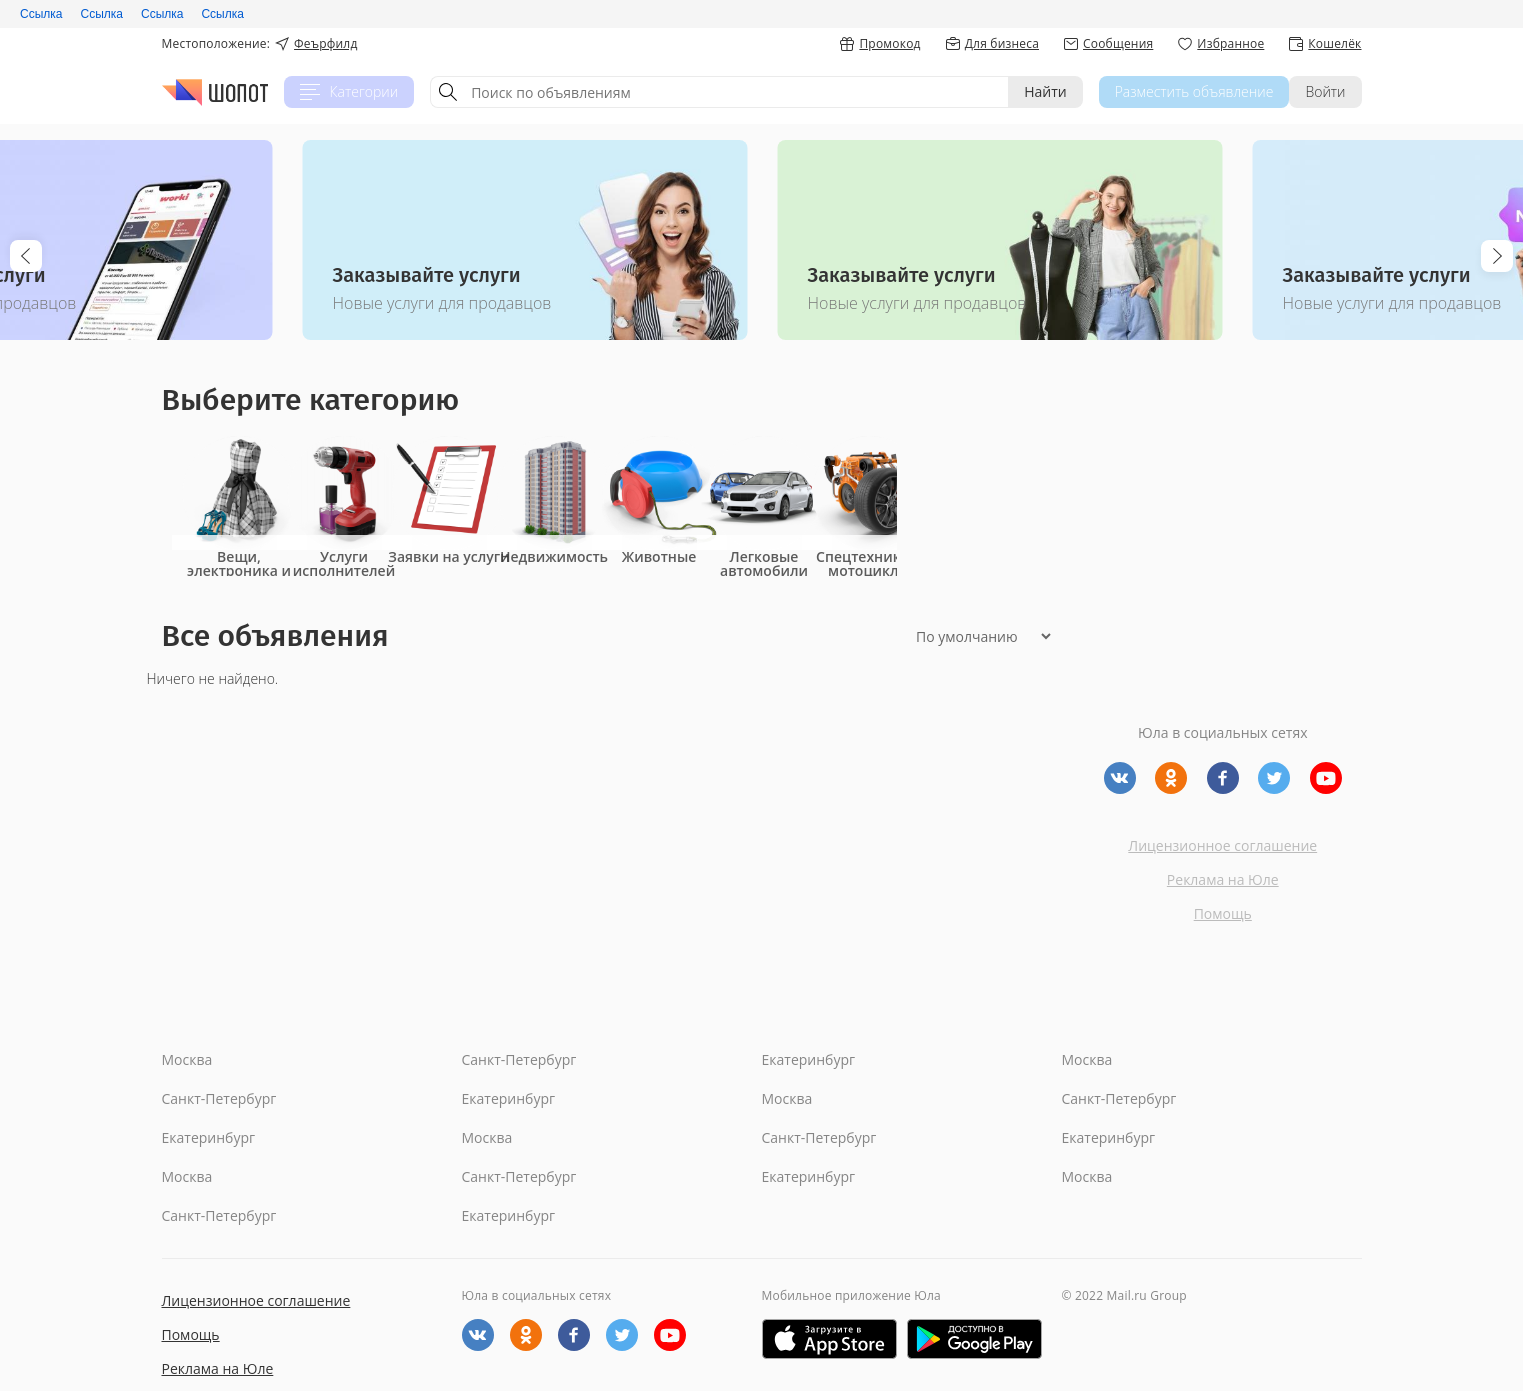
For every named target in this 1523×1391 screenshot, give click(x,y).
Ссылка (41, 14)
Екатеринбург (809, 1059)
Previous (26, 256)
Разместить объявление (1194, 91)
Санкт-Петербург (519, 1059)
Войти (1325, 91)
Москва (187, 1059)
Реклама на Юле (1223, 879)
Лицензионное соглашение (1222, 845)
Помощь (1223, 913)
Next (1497, 256)
